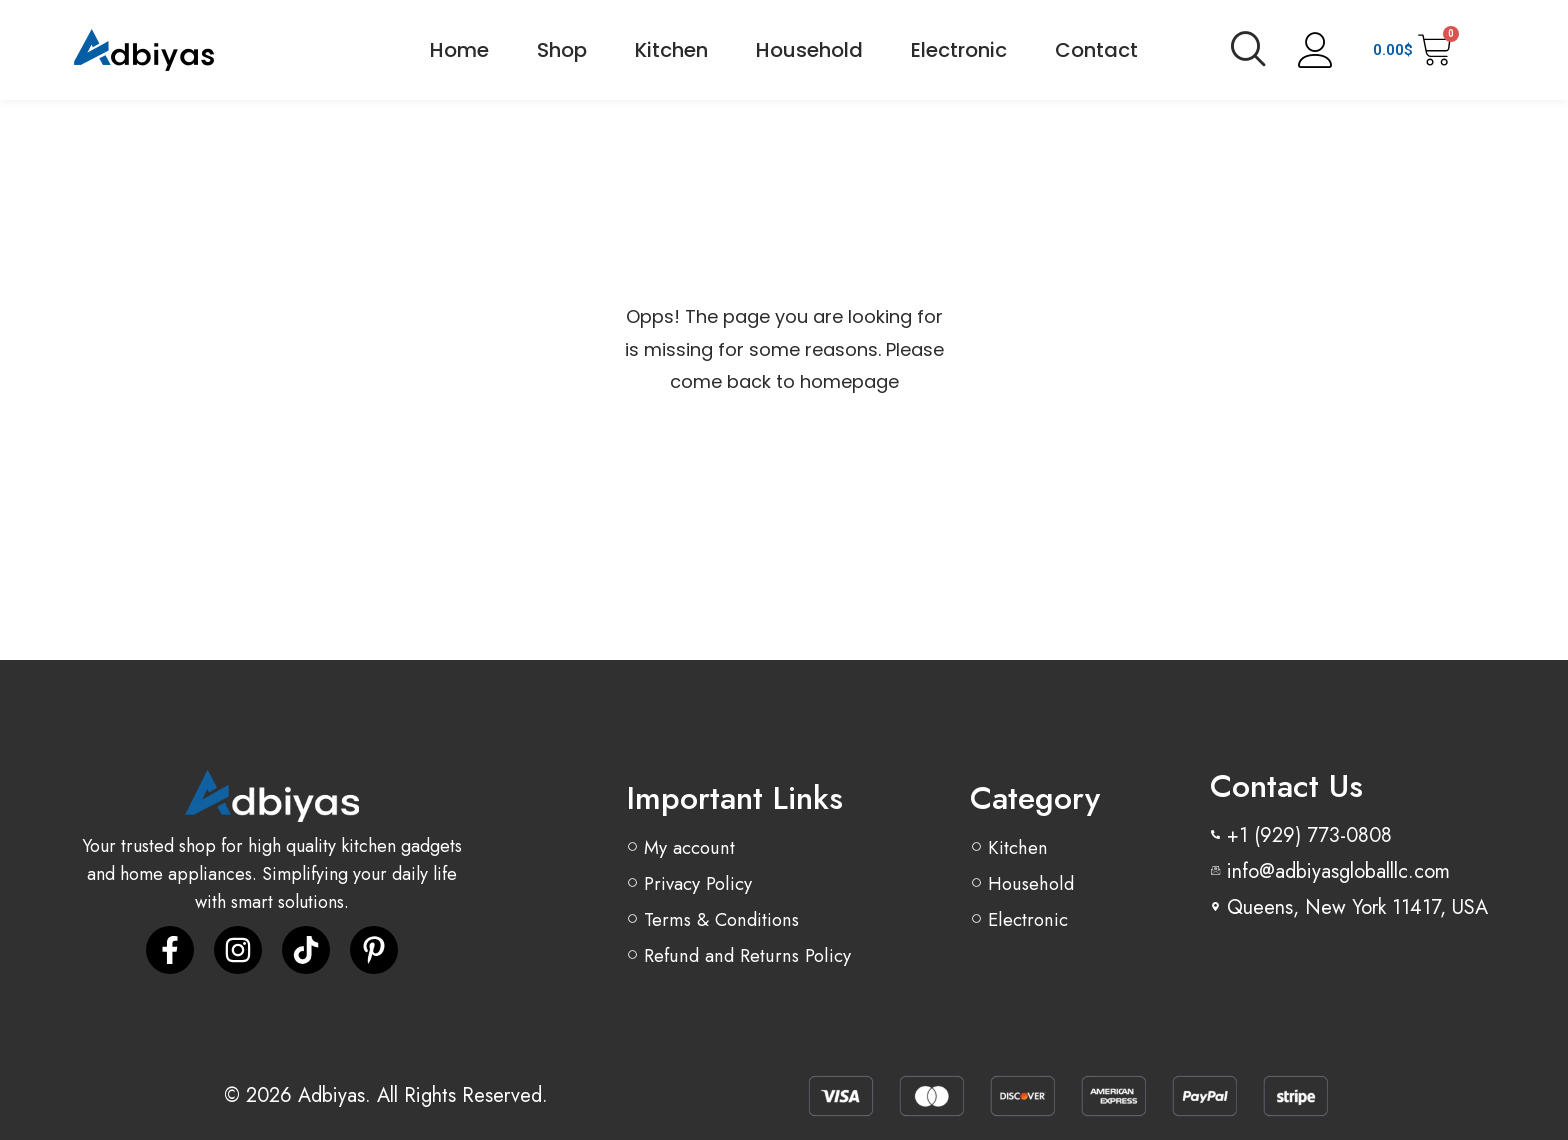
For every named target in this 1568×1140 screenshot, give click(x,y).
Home (459, 50)
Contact (1096, 50)
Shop (562, 50)
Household (809, 50)
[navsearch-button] (1248, 50)
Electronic (959, 50)
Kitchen (671, 50)
